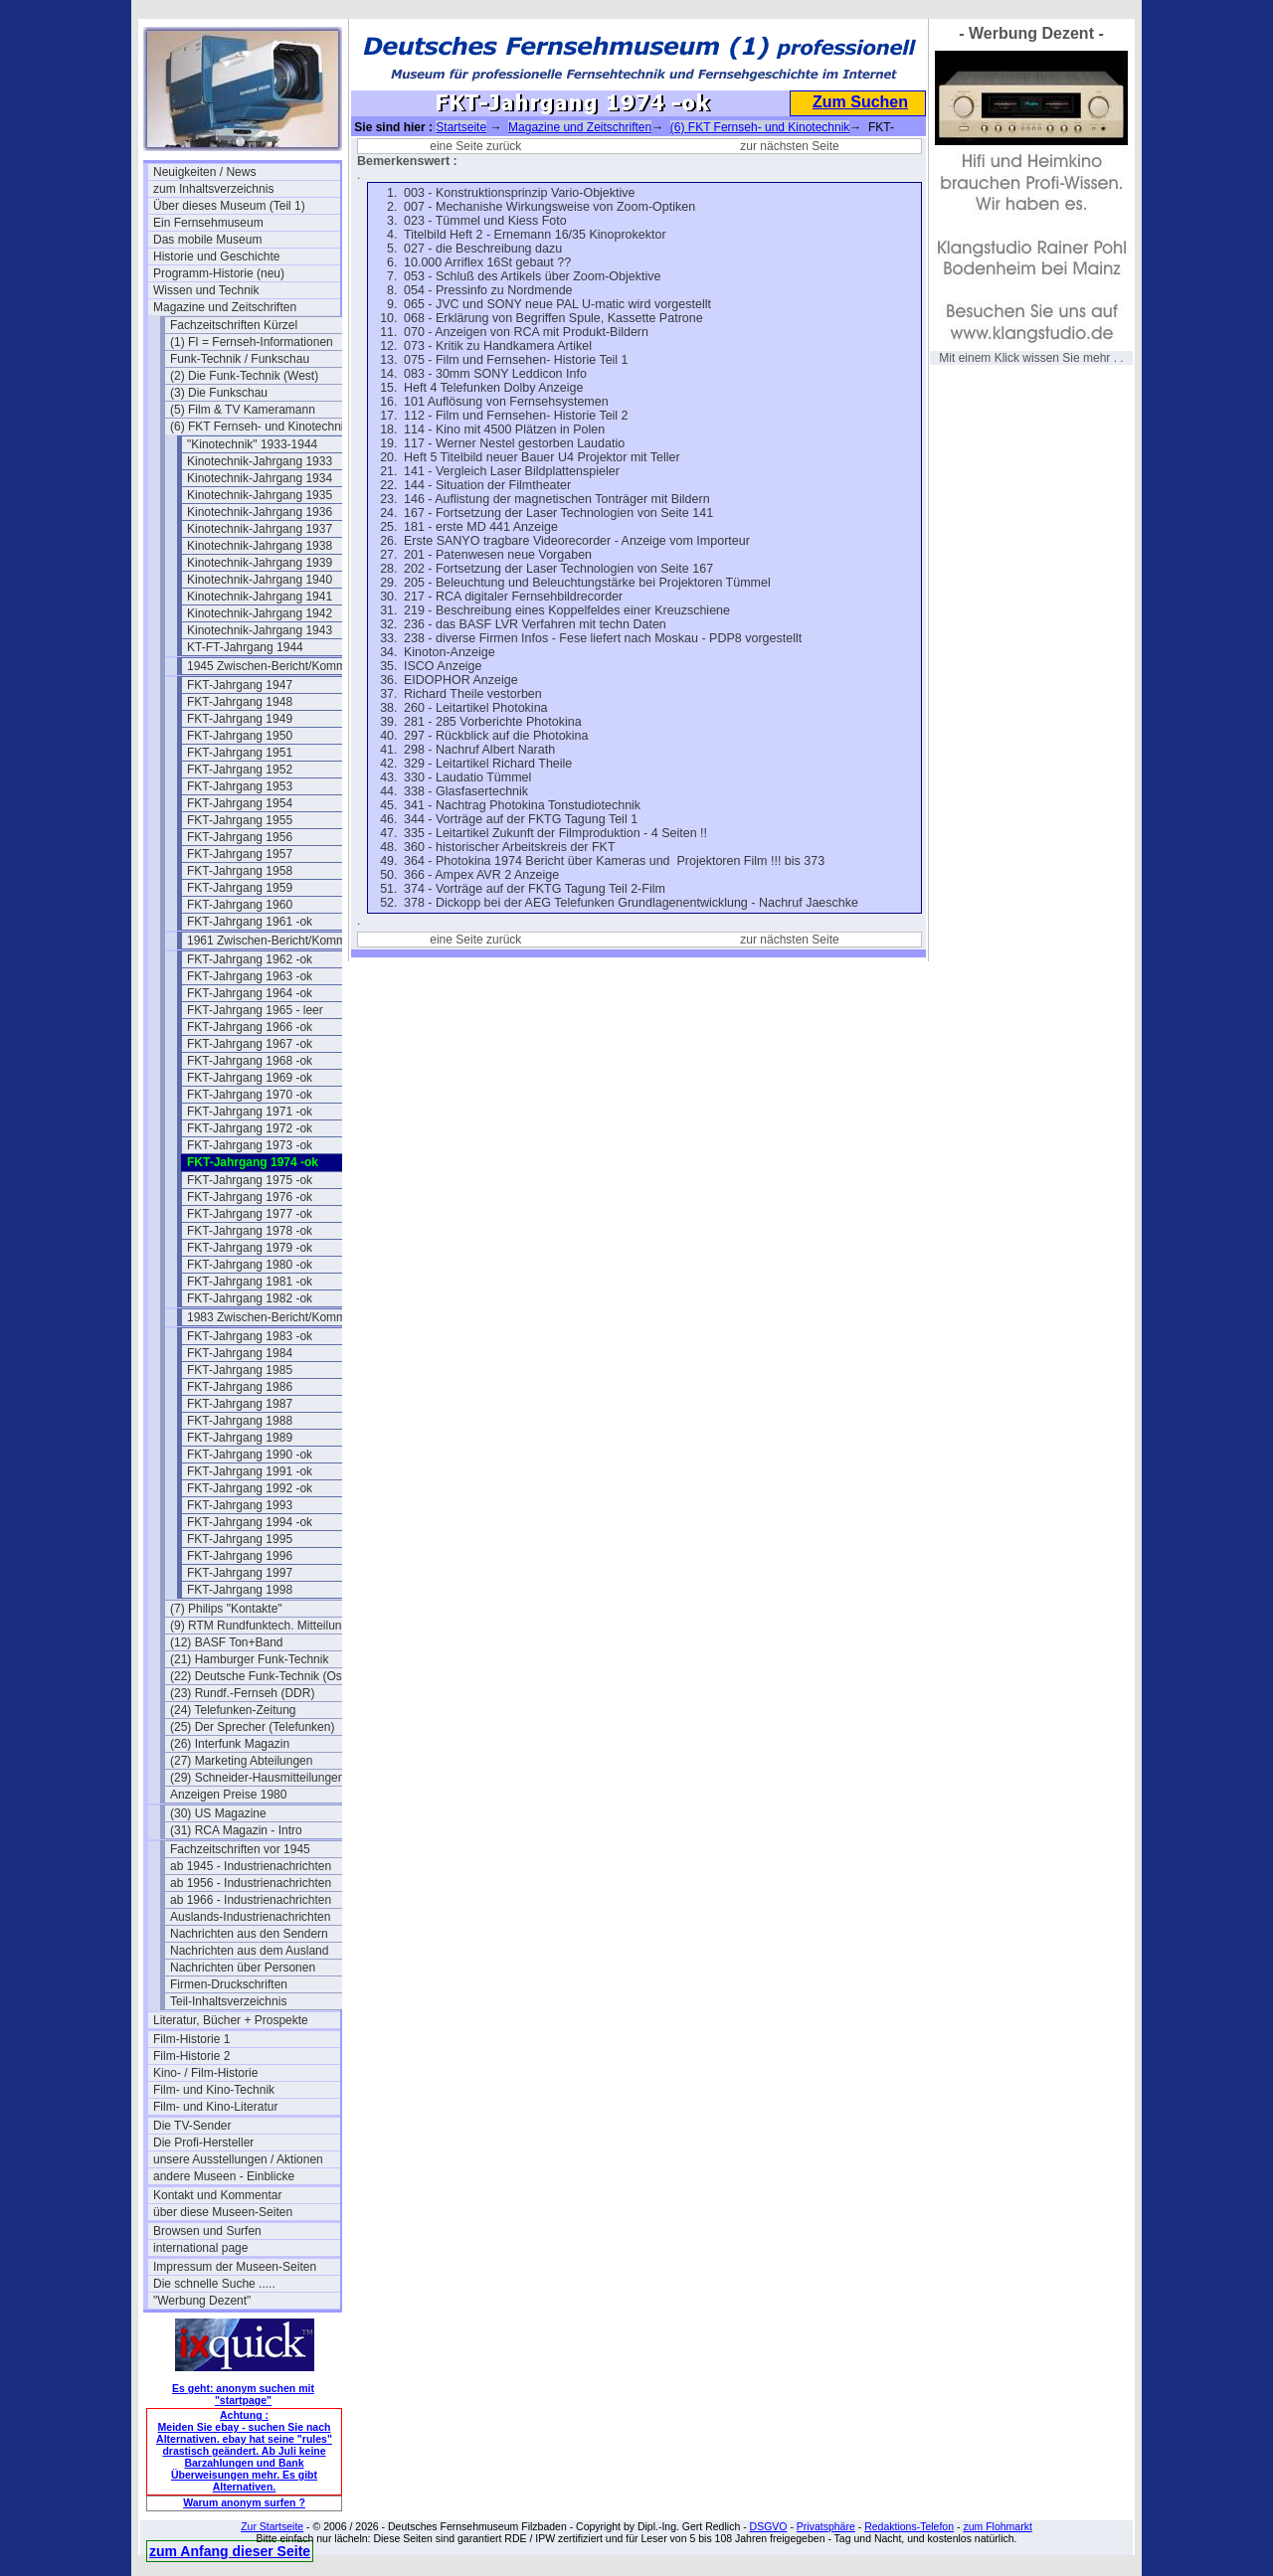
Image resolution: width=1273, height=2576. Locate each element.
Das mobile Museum (207, 240)
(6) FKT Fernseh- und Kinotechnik (260, 426)
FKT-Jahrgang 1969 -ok (249, 1078)
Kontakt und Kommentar (217, 2195)
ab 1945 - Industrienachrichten (250, 1866)
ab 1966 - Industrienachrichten (250, 1900)
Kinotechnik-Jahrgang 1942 (259, 613)
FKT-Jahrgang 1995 (239, 1539)
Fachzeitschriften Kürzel (233, 325)
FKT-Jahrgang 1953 (239, 786)
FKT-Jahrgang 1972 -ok (249, 1128)
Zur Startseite (272, 2526)
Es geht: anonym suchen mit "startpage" (243, 2394)
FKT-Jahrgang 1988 (239, 1421)
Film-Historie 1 (191, 2039)
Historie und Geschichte (216, 256)
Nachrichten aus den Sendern (249, 1934)
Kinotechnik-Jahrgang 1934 (259, 478)
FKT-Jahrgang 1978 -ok (249, 1231)
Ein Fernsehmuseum (208, 223)
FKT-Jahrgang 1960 (239, 905)
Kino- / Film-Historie (205, 2073)
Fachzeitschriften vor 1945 (240, 1849)
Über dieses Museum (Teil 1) (229, 206)
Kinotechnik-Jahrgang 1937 (259, 529)
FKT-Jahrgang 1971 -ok (249, 1111)
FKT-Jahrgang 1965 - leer (255, 1010)
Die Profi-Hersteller (203, 2142)
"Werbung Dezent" (202, 2301)
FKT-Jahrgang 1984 (239, 1353)
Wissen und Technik (206, 290)
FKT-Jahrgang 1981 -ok (249, 1281)
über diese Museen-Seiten (222, 2212)
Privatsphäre (826, 2526)
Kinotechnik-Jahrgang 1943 (259, 630)
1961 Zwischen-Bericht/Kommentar (280, 940)
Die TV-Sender (192, 2126)
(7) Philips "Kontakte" (226, 1609)
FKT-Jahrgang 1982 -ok (249, 1298)
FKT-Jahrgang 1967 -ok (249, 1044)
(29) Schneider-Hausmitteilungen (257, 1778)
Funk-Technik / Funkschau (239, 359)
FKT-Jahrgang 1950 (239, 736)
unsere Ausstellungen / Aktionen (238, 2159)
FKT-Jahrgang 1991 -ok (249, 1471)
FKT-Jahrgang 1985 (239, 1370)
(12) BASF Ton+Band (226, 1642)
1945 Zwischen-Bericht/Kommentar (280, 666)
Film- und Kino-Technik (213, 2090)
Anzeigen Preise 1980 (228, 1795)
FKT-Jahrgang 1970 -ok (249, 1095)
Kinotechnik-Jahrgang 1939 (259, 563)
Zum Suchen (860, 101)
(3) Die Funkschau (219, 393)
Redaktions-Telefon (909, 2526)
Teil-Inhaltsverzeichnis (228, 2001)
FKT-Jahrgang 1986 (239, 1387)
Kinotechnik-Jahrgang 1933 (259, 461)
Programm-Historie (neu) (218, 273)
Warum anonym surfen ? (244, 2502)
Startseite (461, 127)
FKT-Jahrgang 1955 (239, 820)
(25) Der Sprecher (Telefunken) (252, 1727)
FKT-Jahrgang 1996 (239, 1556)
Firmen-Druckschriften (228, 1984)
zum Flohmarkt (997, 2526)
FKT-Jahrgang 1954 (239, 803)
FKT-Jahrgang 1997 (239, 1573)
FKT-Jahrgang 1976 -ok (249, 1197)
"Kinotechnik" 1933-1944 (252, 444)
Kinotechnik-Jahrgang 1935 (259, 495)
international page (200, 2248)
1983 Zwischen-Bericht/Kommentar (280, 1317)
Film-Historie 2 (191, 2056)
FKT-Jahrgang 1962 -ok (249, 959)
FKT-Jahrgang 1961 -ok (249, 922)
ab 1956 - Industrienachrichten (250, 1883)
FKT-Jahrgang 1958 (239, 871)
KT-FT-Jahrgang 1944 (245, 647)
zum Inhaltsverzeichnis (213, 189)
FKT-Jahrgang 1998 (239, 1590)
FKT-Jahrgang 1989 (239, 1438)
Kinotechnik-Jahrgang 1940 (259, 580)
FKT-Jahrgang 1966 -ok (249, 1027)
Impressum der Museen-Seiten (234, 2267)
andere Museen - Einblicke (223, 2176)
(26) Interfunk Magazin (229, 1744)
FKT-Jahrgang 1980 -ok (249, 1265)
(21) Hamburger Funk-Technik (249, 1659)
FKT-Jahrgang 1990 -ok (249, 1454)
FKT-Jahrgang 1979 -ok (249, 1248)
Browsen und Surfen (207, 2231)
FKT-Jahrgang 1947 (239, 685)
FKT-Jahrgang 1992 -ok (249, 1488)
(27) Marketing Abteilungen (241, 1761)
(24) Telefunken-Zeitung (233, 1710)
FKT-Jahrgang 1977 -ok (249, 1214)
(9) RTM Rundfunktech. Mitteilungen (263, 1625)
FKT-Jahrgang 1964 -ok (249, 993)
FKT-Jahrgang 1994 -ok (249, 1522)
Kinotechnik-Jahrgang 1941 (259, 596)
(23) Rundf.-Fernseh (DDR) (242, 1693)
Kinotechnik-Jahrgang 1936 (259, 512)
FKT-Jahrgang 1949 (239, 719)
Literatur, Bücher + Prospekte (230, 2020)
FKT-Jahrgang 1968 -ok (249, 1061)
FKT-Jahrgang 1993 (239, 1505)
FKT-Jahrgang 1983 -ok (249, 1336)
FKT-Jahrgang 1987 (239, 1404)
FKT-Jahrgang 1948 (239, 702)
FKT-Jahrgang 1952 (239, 769)
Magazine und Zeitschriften (224, 307)
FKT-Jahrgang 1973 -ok (249, 1145)
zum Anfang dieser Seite (229, 2551)
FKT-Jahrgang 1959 (239, 888)
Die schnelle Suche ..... (214, 2284)
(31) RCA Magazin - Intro (236, 1830)
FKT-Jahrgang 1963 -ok (249, 976)
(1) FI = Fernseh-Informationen (251, 342)
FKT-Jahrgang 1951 (239, 753)
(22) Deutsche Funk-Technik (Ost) (259, 1676)
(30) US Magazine (218, 1813)
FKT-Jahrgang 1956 (239, 837)
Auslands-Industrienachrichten (250, 1917)
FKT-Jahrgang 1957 (239, 854)
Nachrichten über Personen (242, 1968)
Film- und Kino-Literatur (215, 2107)
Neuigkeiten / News (204, 172)
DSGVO (769, 2526)
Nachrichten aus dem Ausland (249, 1951)
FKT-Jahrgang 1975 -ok (249, 1180)
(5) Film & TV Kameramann (242, 410)
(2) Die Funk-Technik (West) (244, 376)
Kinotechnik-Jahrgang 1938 (259, 546)
